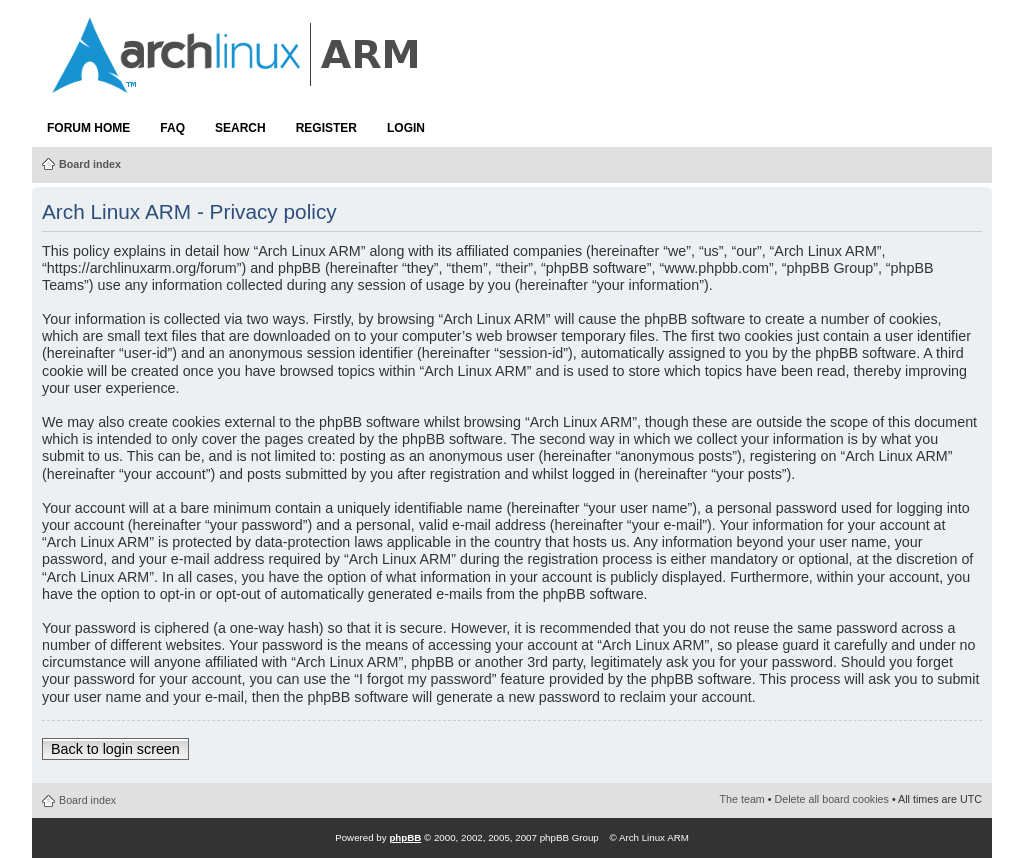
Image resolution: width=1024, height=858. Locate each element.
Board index (90, 164)
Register (326, 128)
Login (406, 128)
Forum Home (88, 128)
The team (742, 799)
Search (240, 128)
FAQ (172, 128)
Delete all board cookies (832, 799)
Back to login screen (115, 749)
